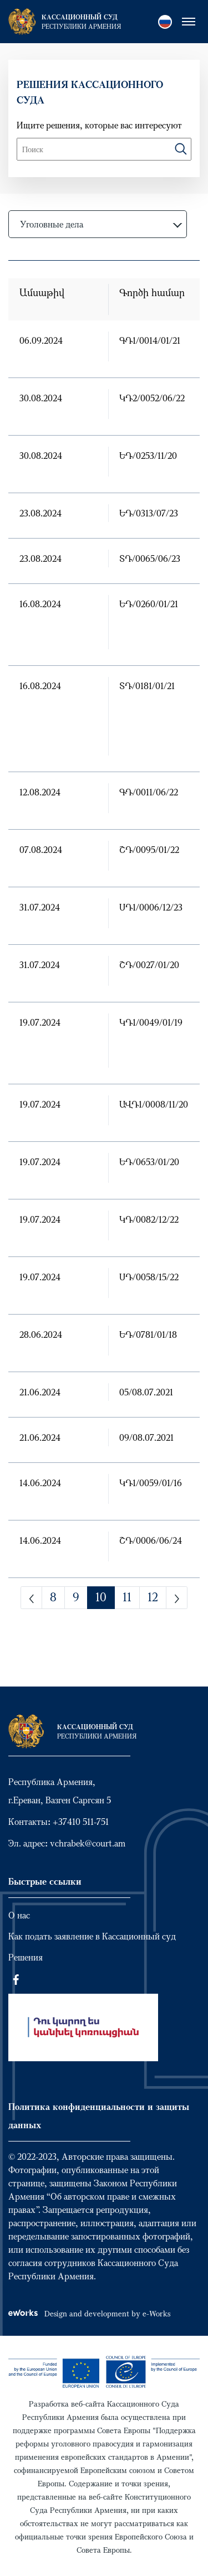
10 (100, 1597)
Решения (25, 1957)
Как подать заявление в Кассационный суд (92, 1936)
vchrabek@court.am (87, 1843)
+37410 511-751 (81, 1821)
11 (127, 1597)
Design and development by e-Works (89, 2313)
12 (153, 1597)
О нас (19, 1915)
